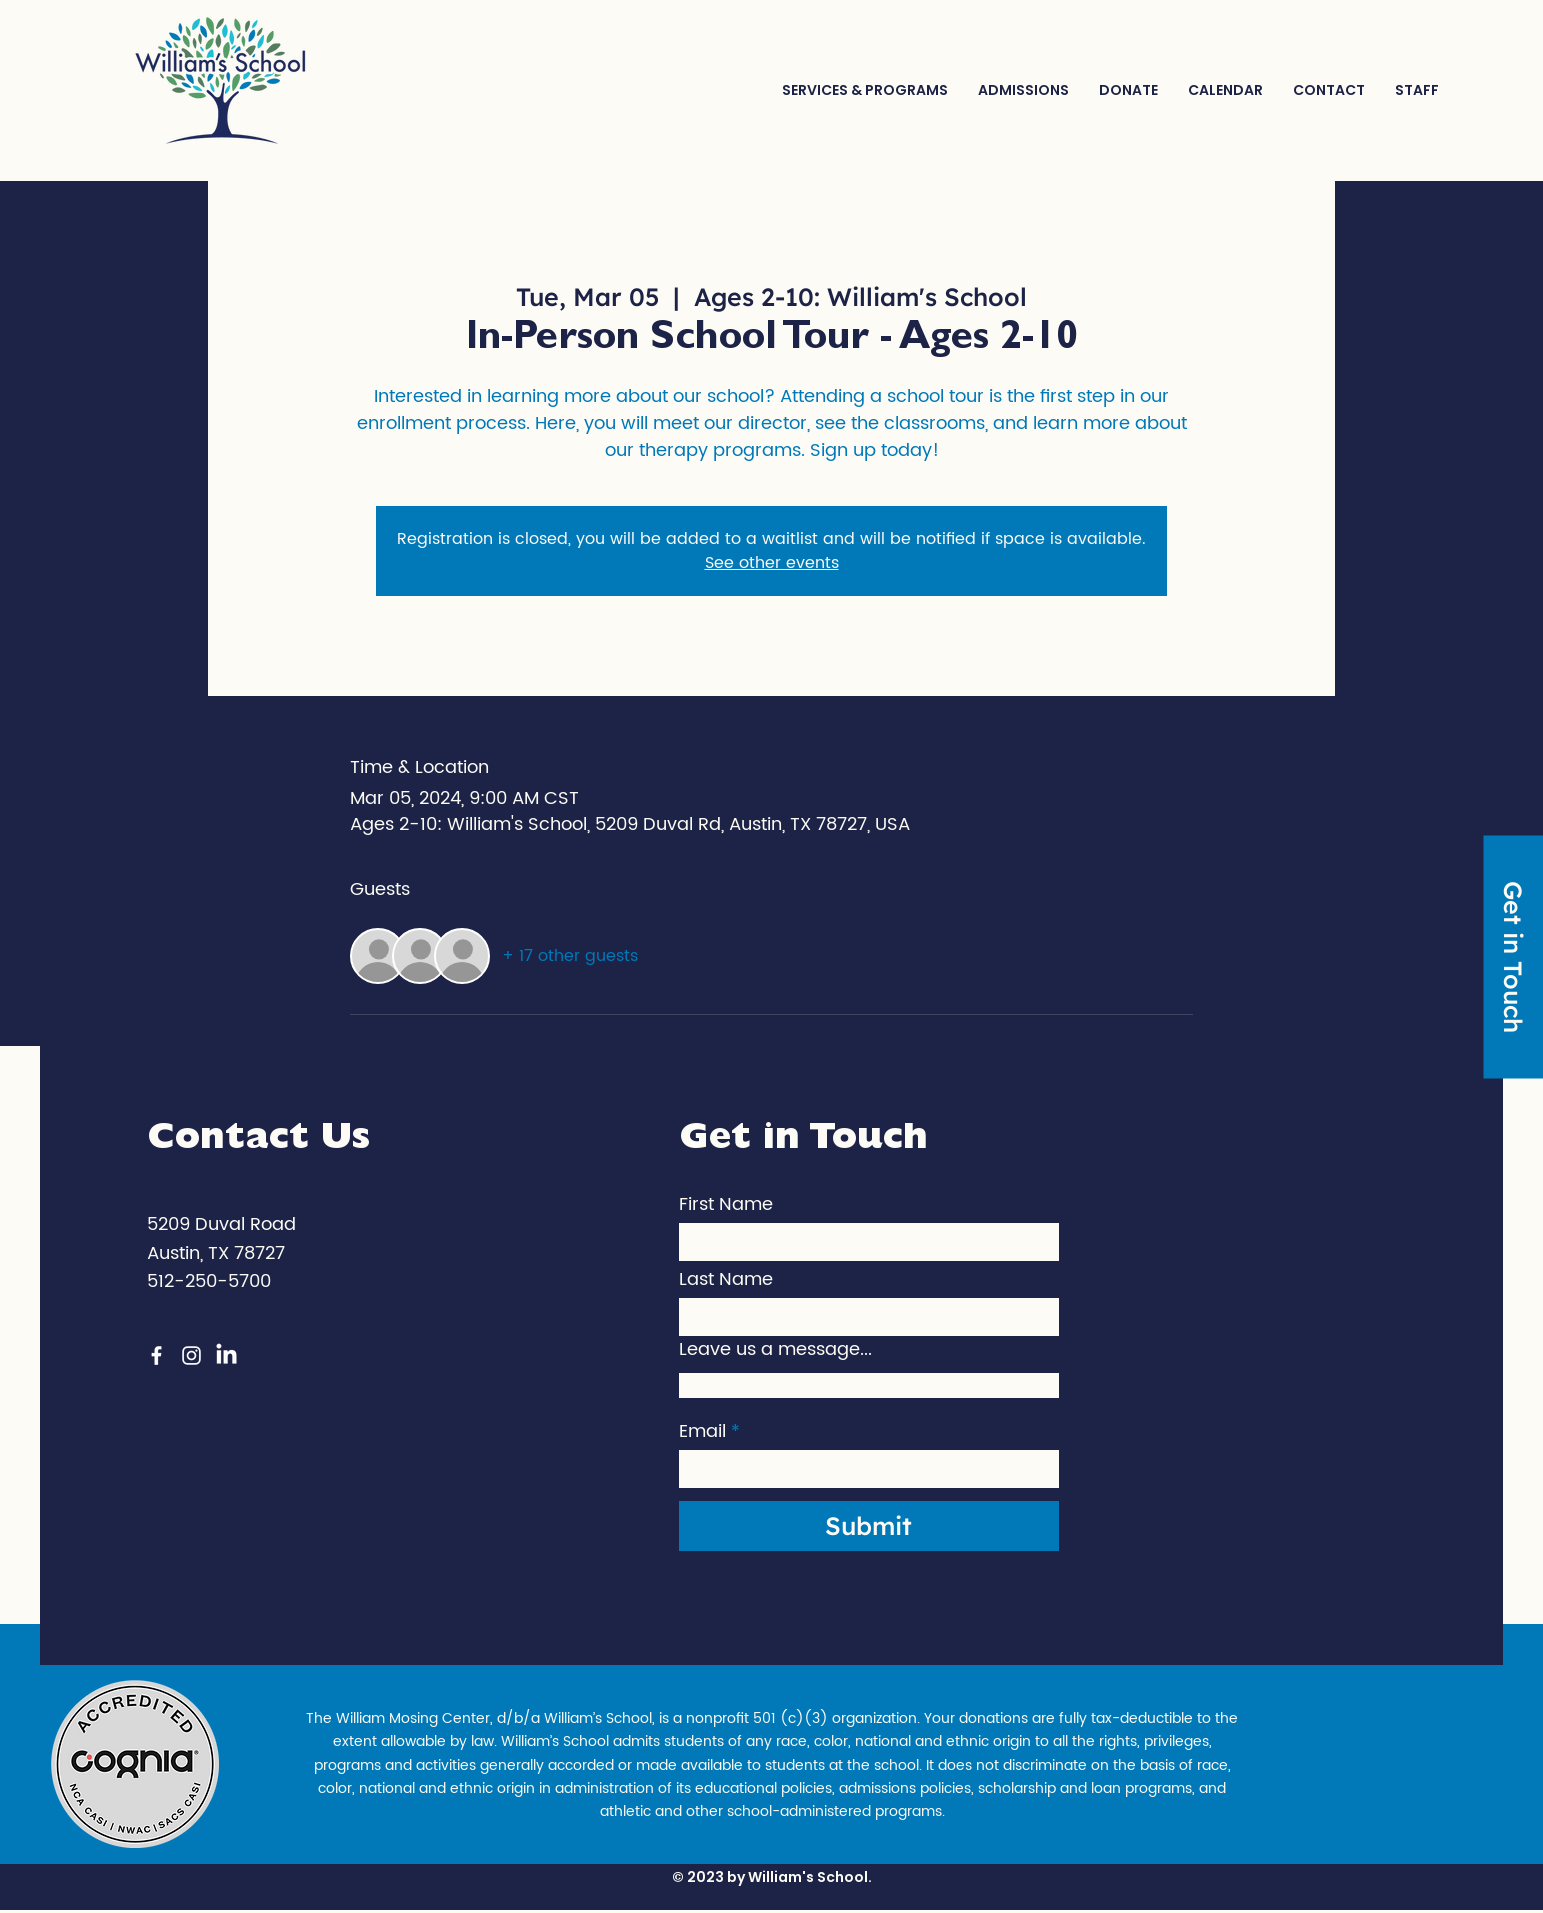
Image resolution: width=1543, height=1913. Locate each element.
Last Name (726, 1280)
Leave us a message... (775, 1350)
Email (702, 1432)
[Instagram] (191, 1355)
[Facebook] (156, 1355)
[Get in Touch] (1513, 956)
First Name (726, 1205)
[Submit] (869, 1526)
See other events (772, 563)
